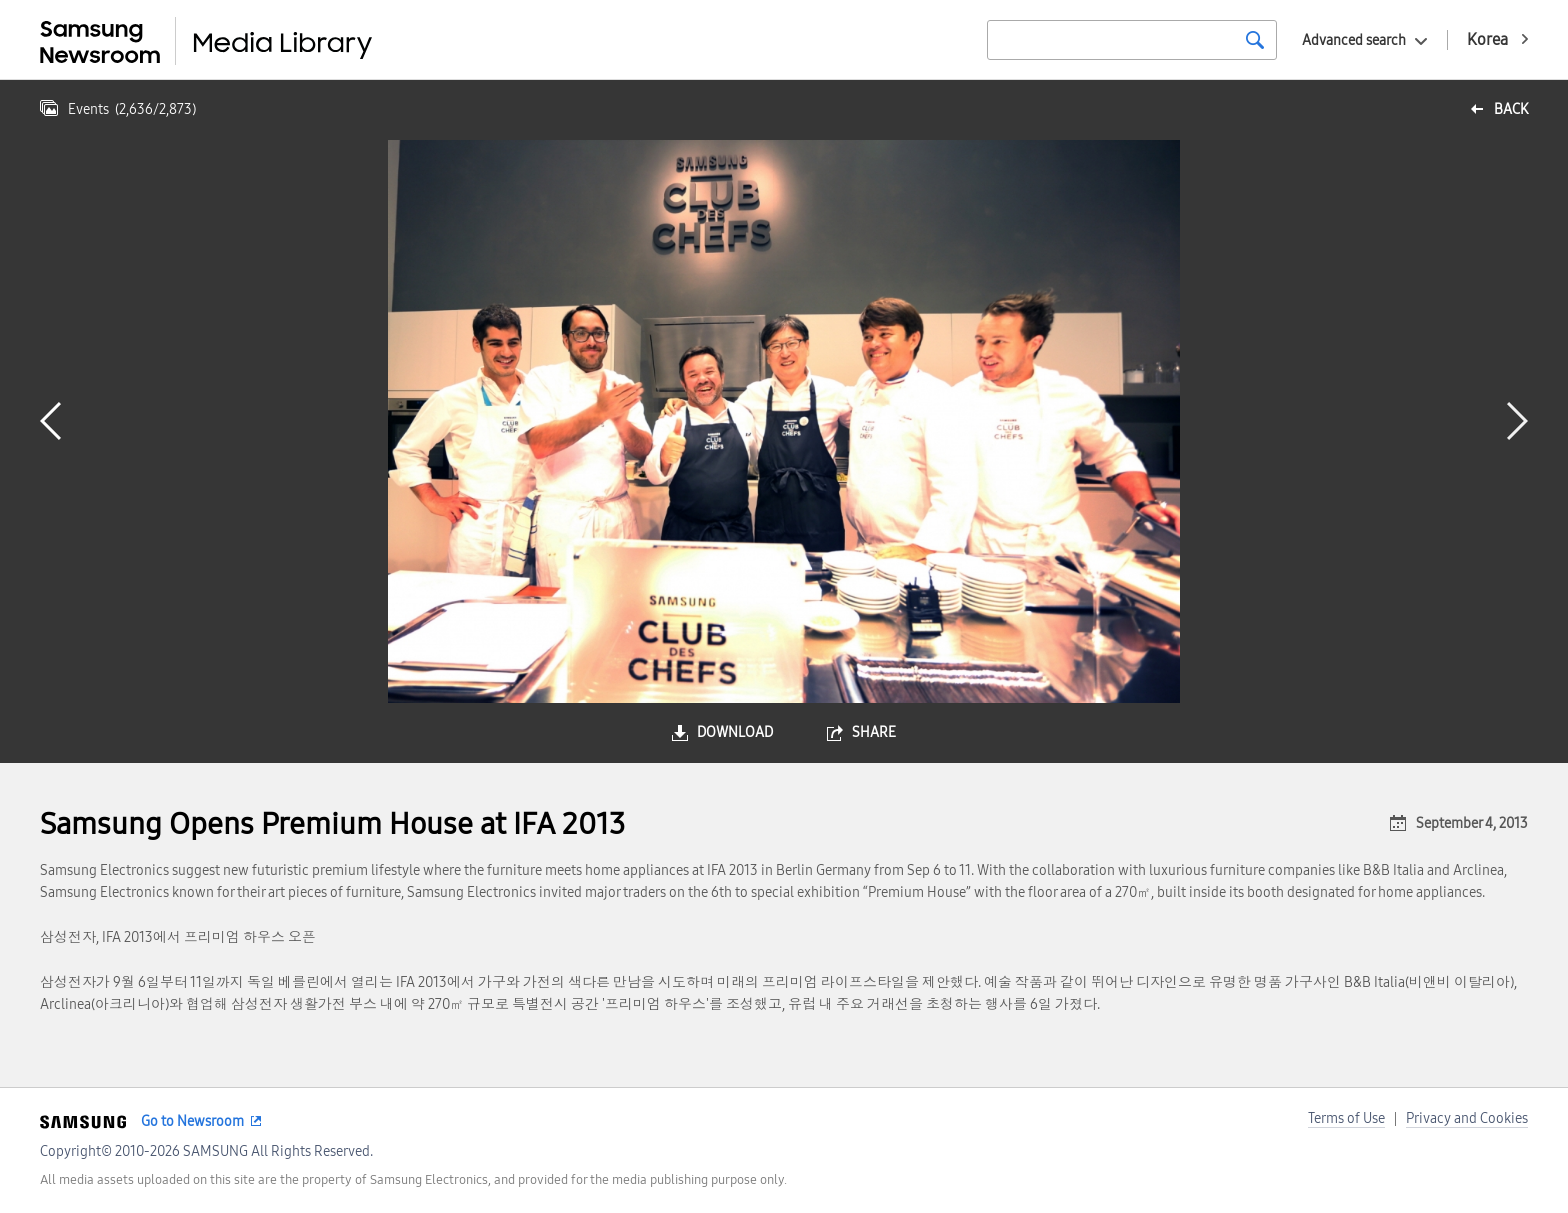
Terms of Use (1346, 1118)
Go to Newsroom (192, 1121)
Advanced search (1354, 40)
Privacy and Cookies (1467, 1118)
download (735, 732)
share (874, 732)
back (1511, 109)
